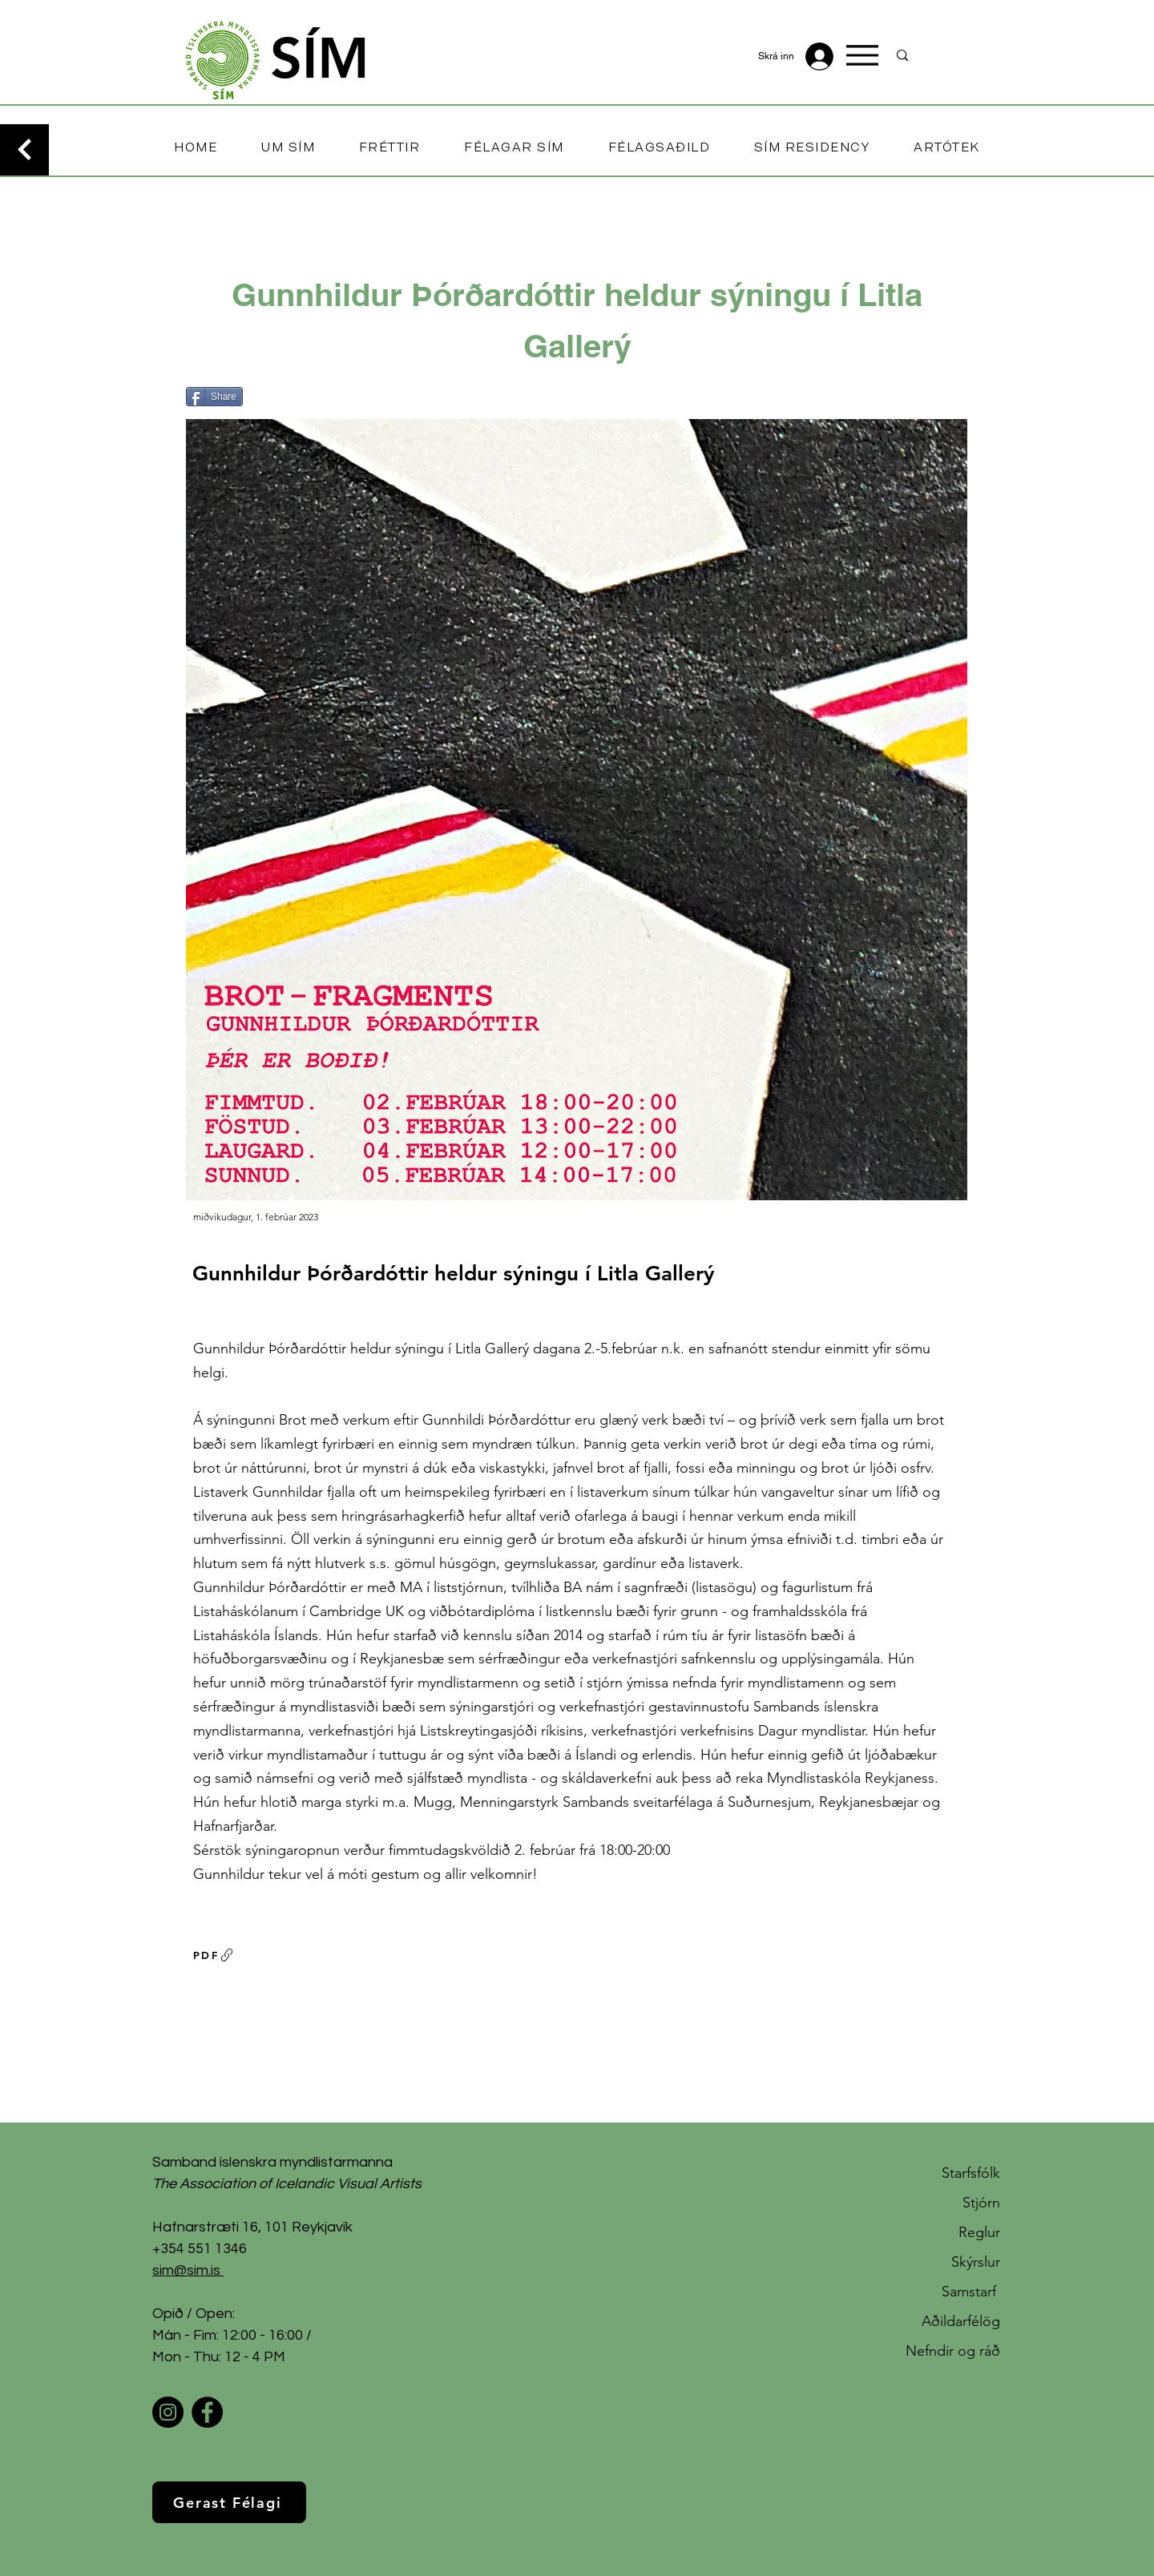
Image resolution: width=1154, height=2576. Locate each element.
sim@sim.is (186, 2270)
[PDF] (214, 1955)
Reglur (979, 2232)
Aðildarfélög (961, 2321)
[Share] (214, 396)
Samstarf (971, 2291)
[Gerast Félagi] (229, 2502)
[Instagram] (168, 2412)
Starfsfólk (971, 2173)
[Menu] (862, 55)
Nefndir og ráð (953, 2351)
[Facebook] (207, 2412)
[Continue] (24, 149)
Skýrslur (975, 2262)
